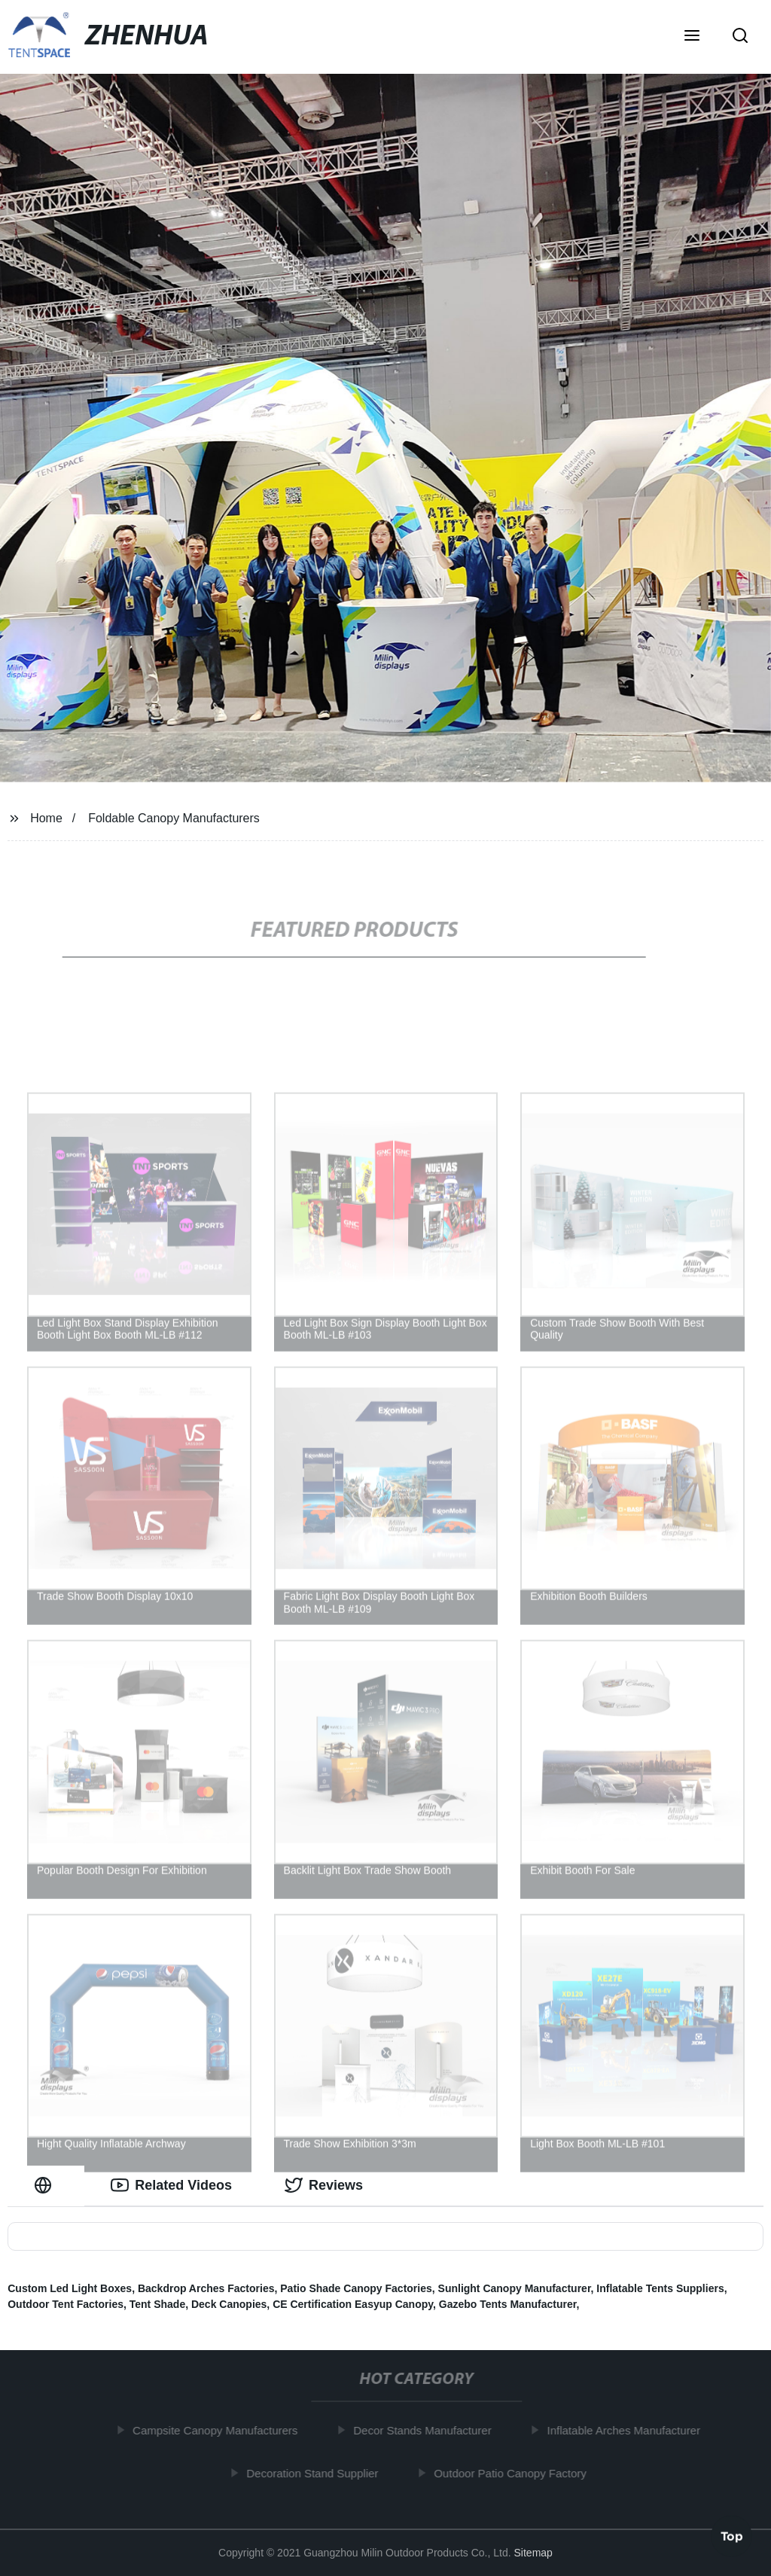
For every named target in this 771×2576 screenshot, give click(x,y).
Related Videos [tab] (171, 2185)
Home (46, 818)
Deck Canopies (229, 2304)
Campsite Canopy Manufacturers (220, 2430)
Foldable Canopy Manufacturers (174, 818)
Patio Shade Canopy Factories (356, 2288)
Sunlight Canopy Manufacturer (514, 2288)
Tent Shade (157, 2304)
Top (732, 2536)
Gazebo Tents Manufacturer (508, 2304)
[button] (692, 36)
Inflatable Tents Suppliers (660, 2288)
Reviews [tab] (324, 2185)
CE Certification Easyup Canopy (353, 2304)
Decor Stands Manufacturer (427, 2430)
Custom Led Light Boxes (70, 2288)
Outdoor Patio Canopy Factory (515, 2472)
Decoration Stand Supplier (317, 2472)
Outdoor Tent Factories (65, 2304)
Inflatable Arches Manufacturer (628, 2430)
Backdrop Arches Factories (206, 2288)
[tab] (46, 2186)
